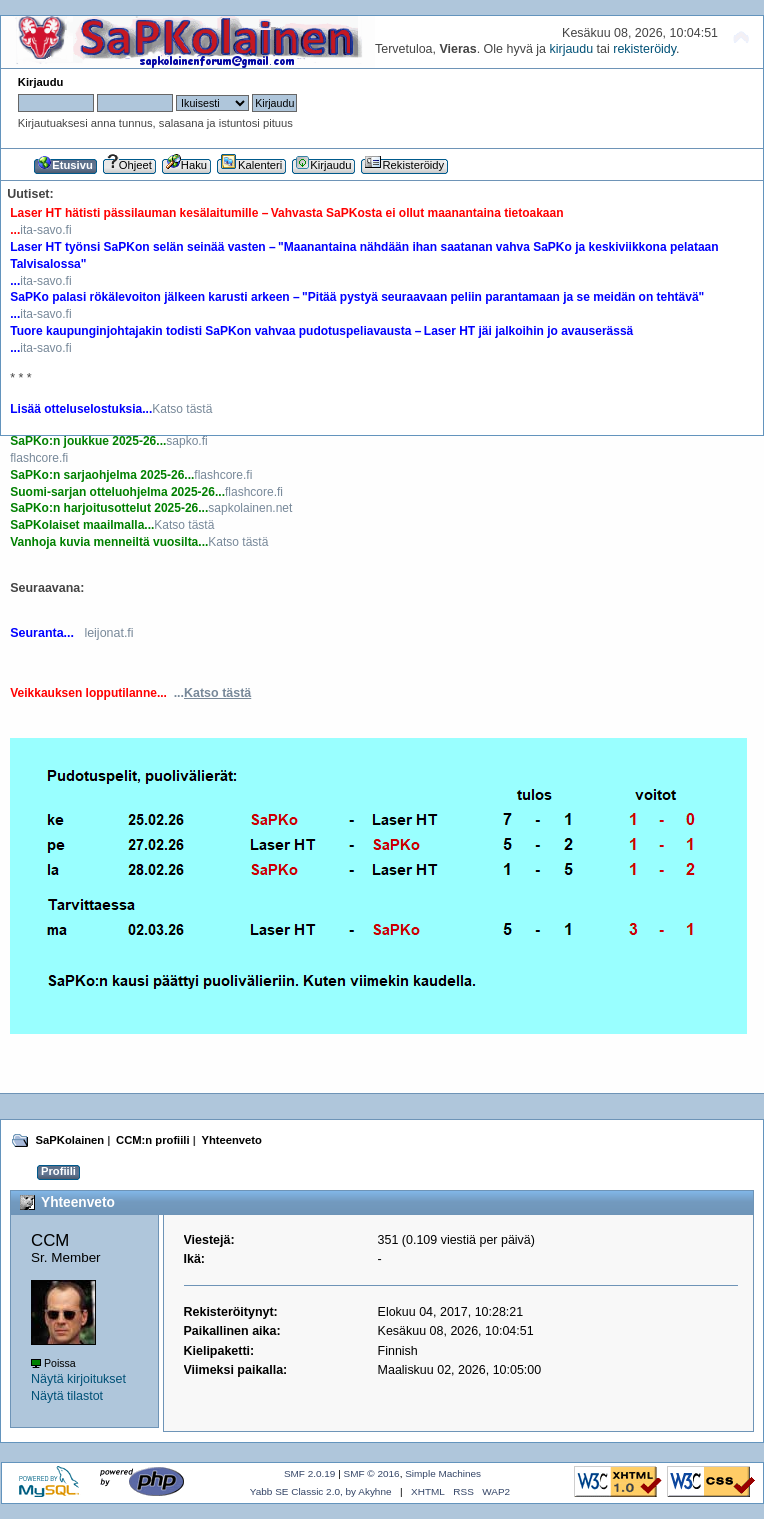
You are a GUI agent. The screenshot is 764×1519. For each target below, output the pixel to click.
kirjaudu (571, 49)
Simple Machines (443, 1473)
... (213, 693)
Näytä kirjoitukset (78, 1379)
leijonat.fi (108, 633)
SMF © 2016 (372, 1473)
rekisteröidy (644, 49)
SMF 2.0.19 (310, 1473)
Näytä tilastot (67, 1396)
